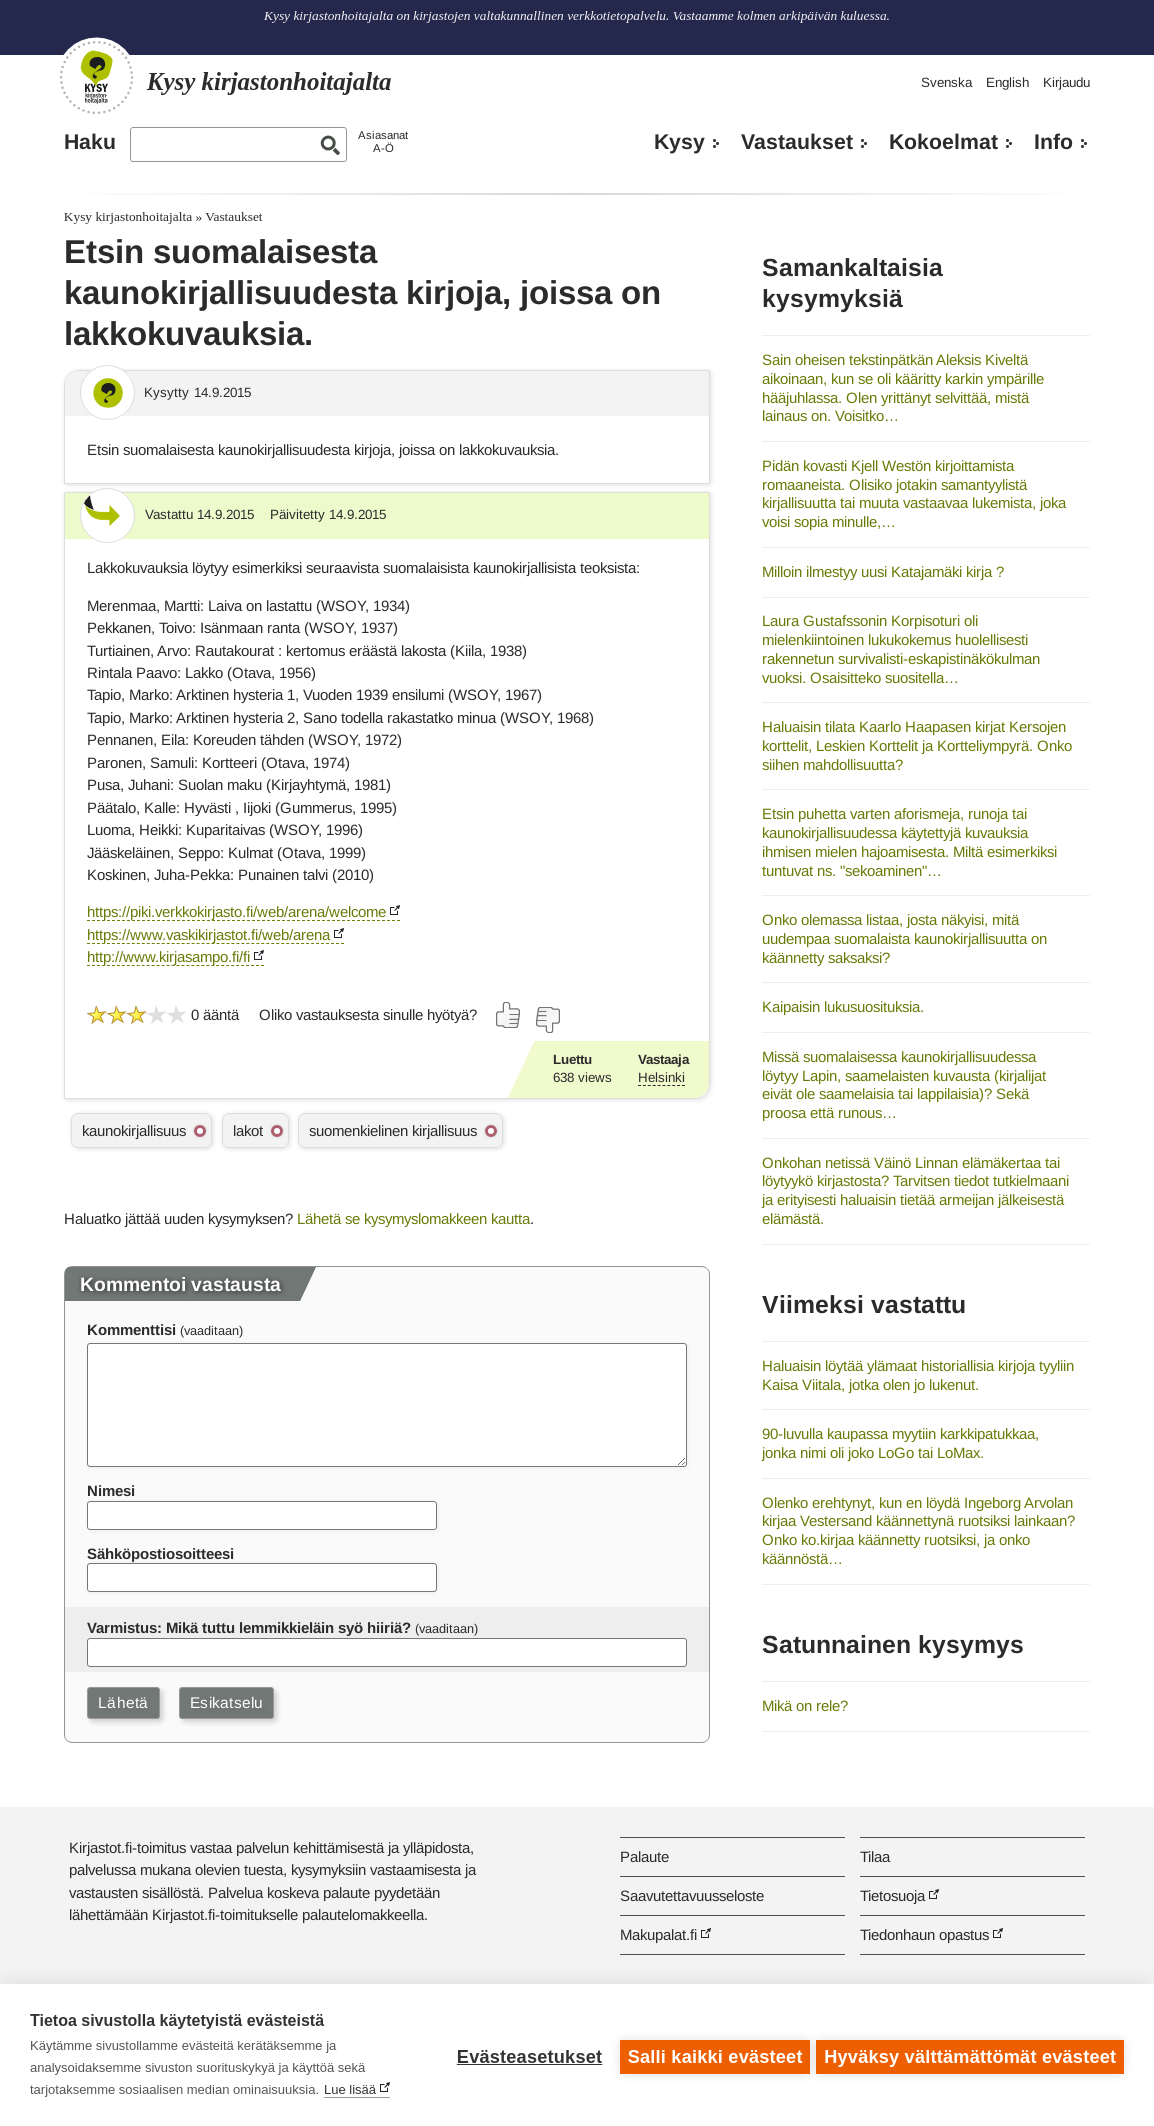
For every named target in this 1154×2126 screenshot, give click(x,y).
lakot (248, 1130)
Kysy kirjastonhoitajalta (128, 216)
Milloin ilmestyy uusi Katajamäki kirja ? (883, 571)
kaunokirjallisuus (134, 1130)
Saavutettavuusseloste (692, 1895)
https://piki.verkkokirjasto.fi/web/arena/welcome (236, 911)
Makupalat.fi (658, 1934)
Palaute (644, 1856)
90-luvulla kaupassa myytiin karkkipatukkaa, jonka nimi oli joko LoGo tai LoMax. (900, 1443)
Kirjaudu (1066, 82)
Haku (90, 142)
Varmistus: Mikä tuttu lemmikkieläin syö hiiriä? (249, 1627)
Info (1053, 142)
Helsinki (661, 1077)
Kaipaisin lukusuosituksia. (843, 1006)
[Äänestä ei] (547, 1020)
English (1007, 82)
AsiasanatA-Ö (383, 141)
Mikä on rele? (805, 1705)
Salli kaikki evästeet (711, 2055)
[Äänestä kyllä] (509, 1015)
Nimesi (111, 1490)
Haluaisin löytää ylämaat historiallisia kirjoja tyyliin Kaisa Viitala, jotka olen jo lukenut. (918, 1375)
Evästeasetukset (525, 2055)
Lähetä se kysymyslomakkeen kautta (413, 1218)
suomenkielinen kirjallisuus (393, 1130)
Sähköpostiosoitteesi (160, 1553)
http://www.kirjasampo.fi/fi (168, 956)
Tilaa (875, 1856)
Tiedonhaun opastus (924, 1934)
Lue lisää (350, 2089)
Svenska (946, 82)
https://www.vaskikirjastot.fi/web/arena (208, 934)
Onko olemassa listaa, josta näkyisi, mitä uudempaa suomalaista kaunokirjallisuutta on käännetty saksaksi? (904, 938)
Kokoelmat (943, 142)
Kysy (679, 142)
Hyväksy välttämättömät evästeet (970, 2055)
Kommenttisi (131, 1329)
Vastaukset (797, 142)
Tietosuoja (892, 1895)
